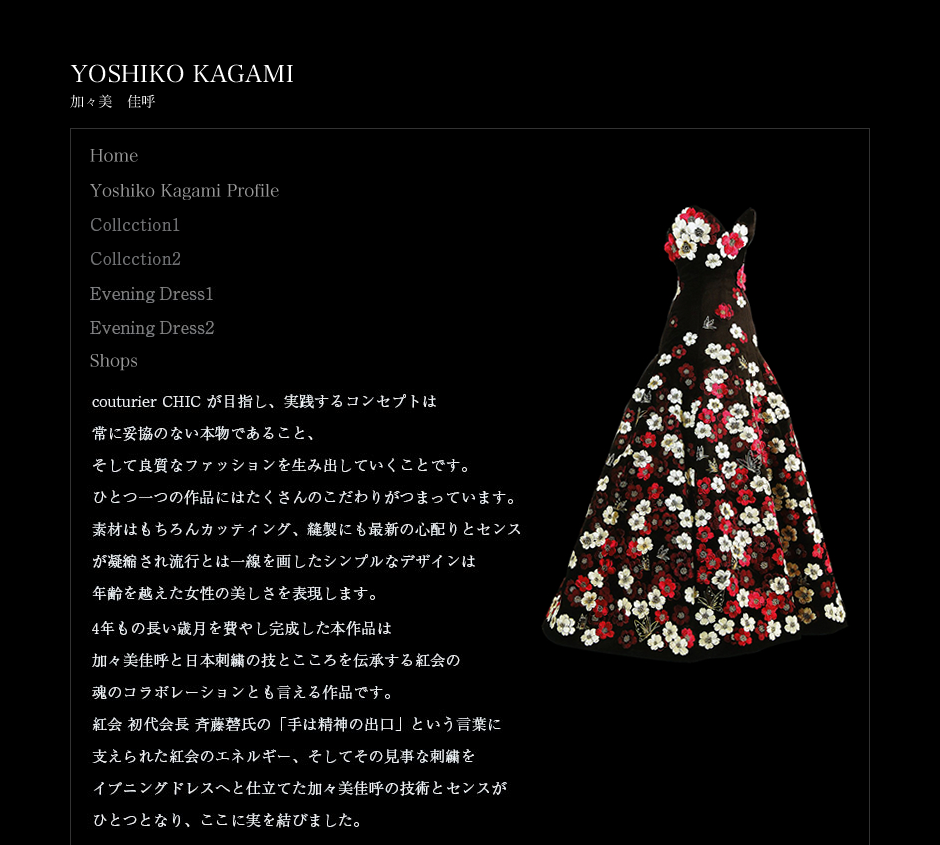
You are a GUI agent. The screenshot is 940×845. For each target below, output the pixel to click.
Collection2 (136, 258)
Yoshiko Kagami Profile (184, 191)
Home (114, 155)
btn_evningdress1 (153, 294)
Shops (113, 362)
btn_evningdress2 (153, 328)
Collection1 (136, 224)
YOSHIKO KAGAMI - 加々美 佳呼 (181, 86)
